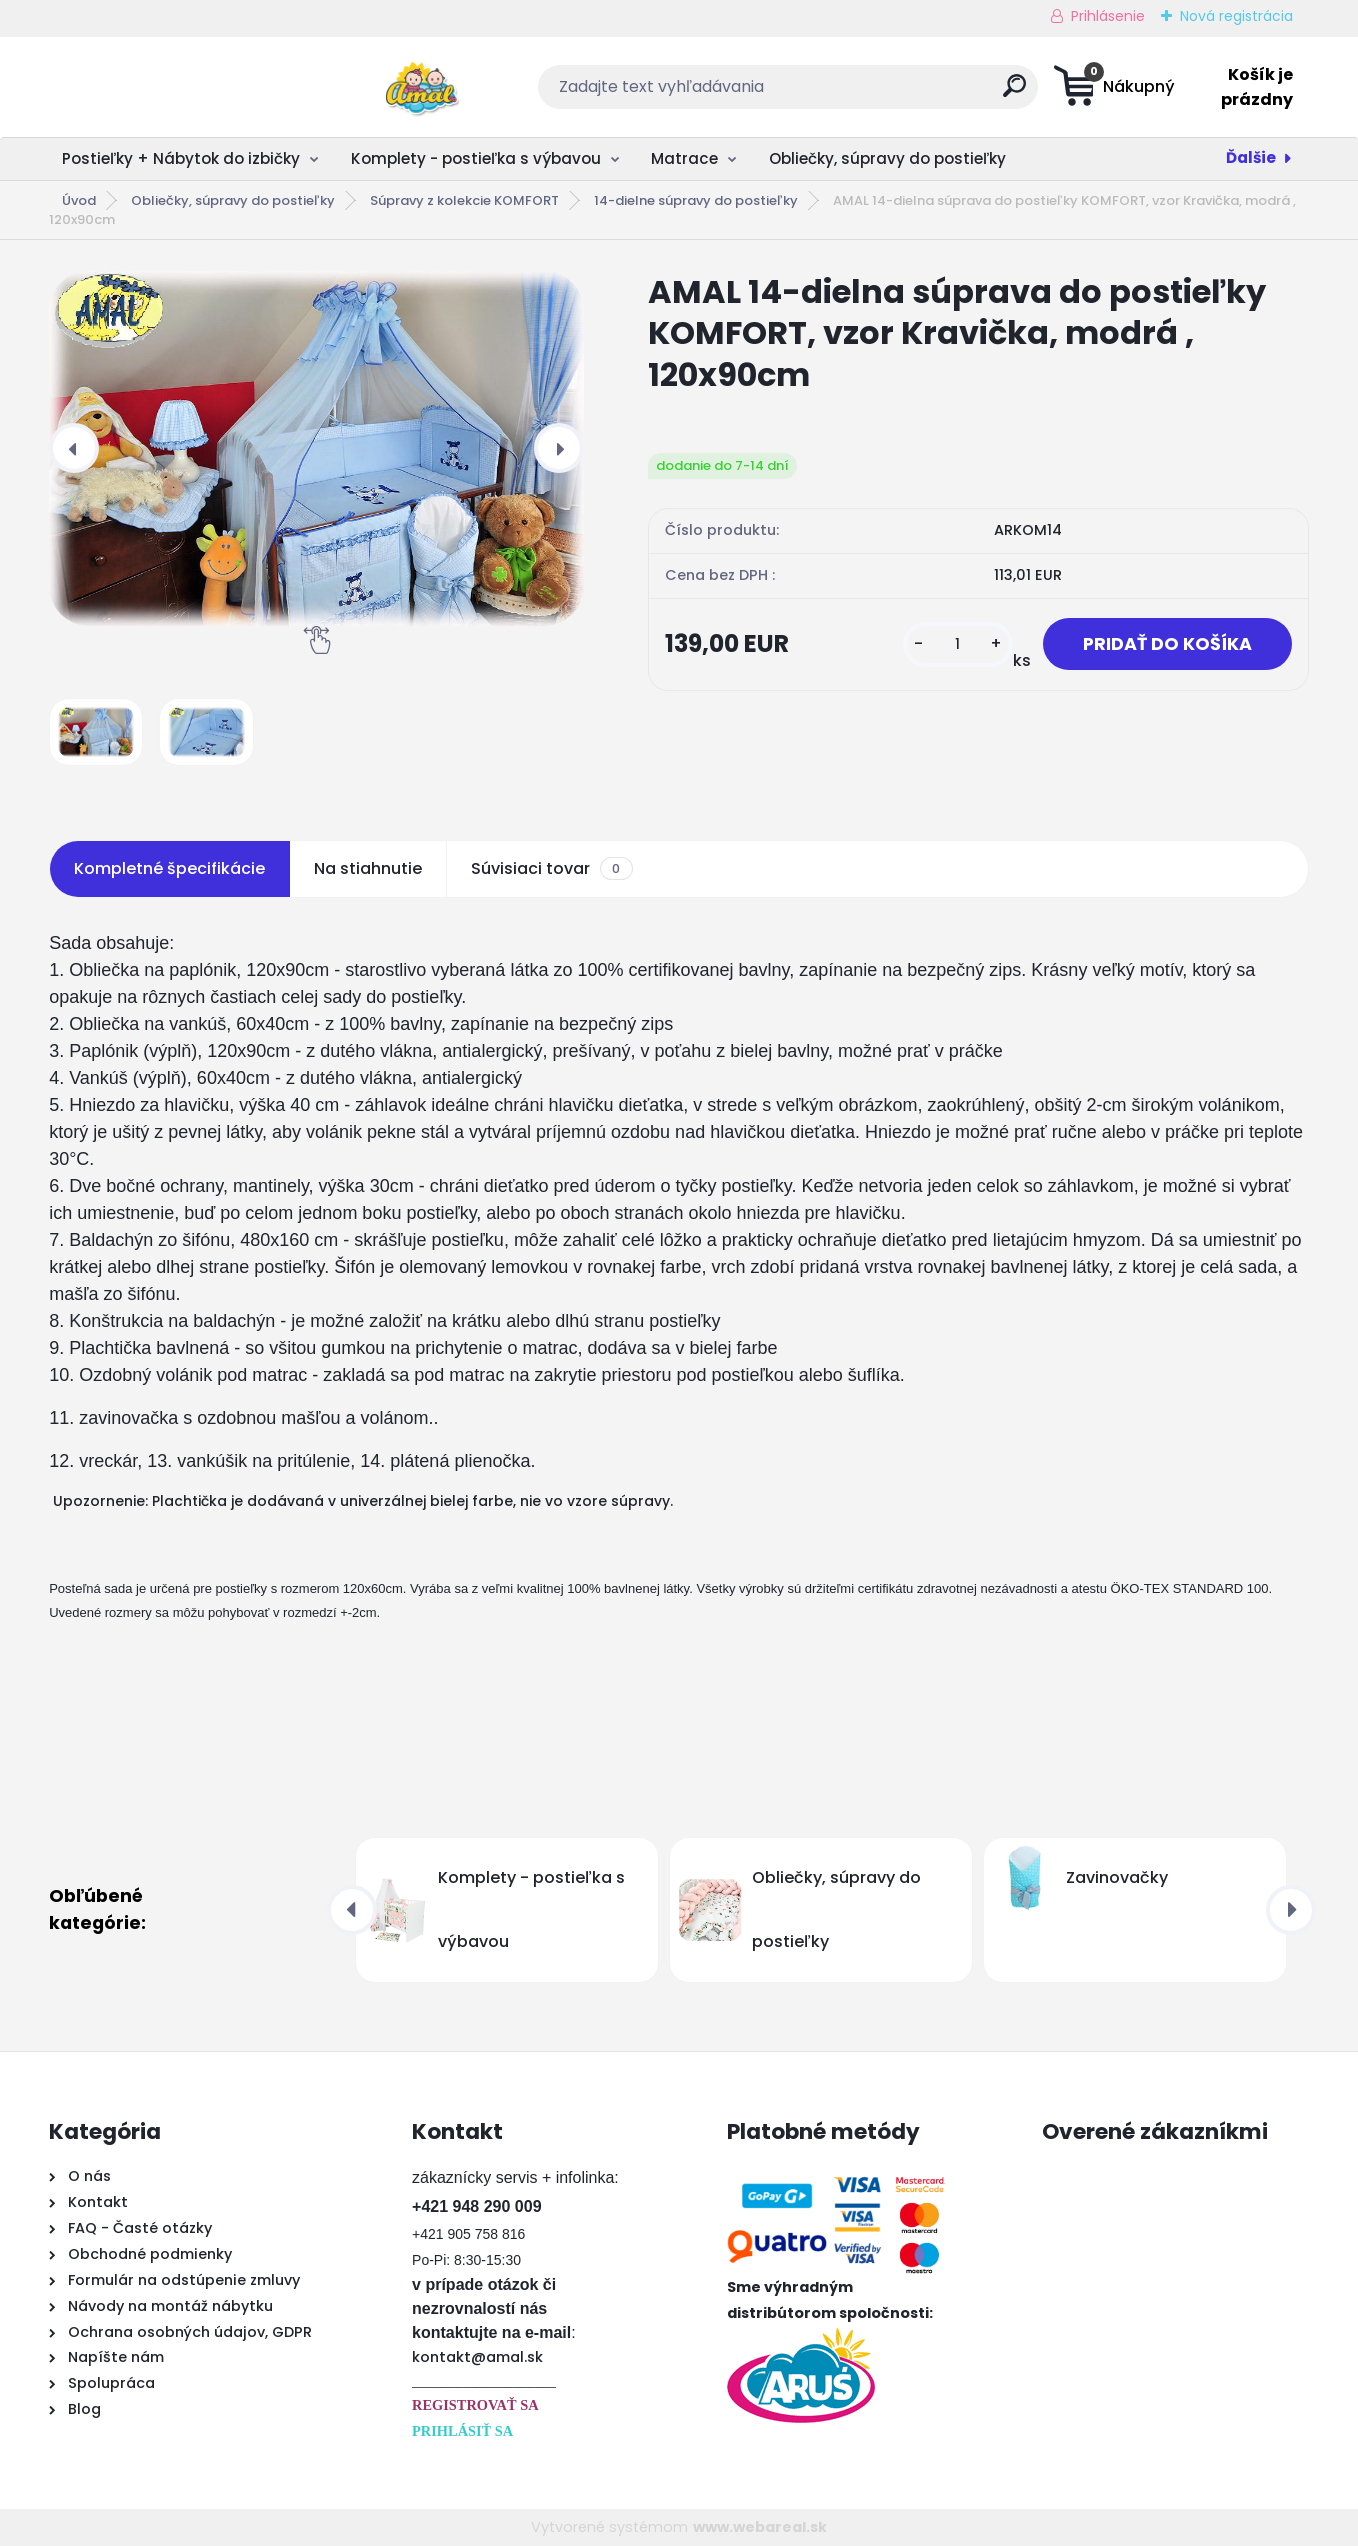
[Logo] (171, 87)
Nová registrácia (1236, 16)
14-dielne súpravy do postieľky (696, 200)
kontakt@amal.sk (477, 2357)
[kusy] (958, 644)
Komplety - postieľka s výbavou (476, 158)
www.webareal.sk (760, 2527)
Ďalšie (1251, 157)
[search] (875, 93)
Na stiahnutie (368, 868)
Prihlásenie (1108, 16)
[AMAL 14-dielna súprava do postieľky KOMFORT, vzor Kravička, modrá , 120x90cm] (316, 448)
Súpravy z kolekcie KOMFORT (464, 200)
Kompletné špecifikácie (169, 868)
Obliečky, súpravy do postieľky (887, 158)
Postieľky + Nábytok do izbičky (181, 158)
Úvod (79, 200)
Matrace (684, 158)
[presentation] (74, 448)
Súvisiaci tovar (551, 869)
